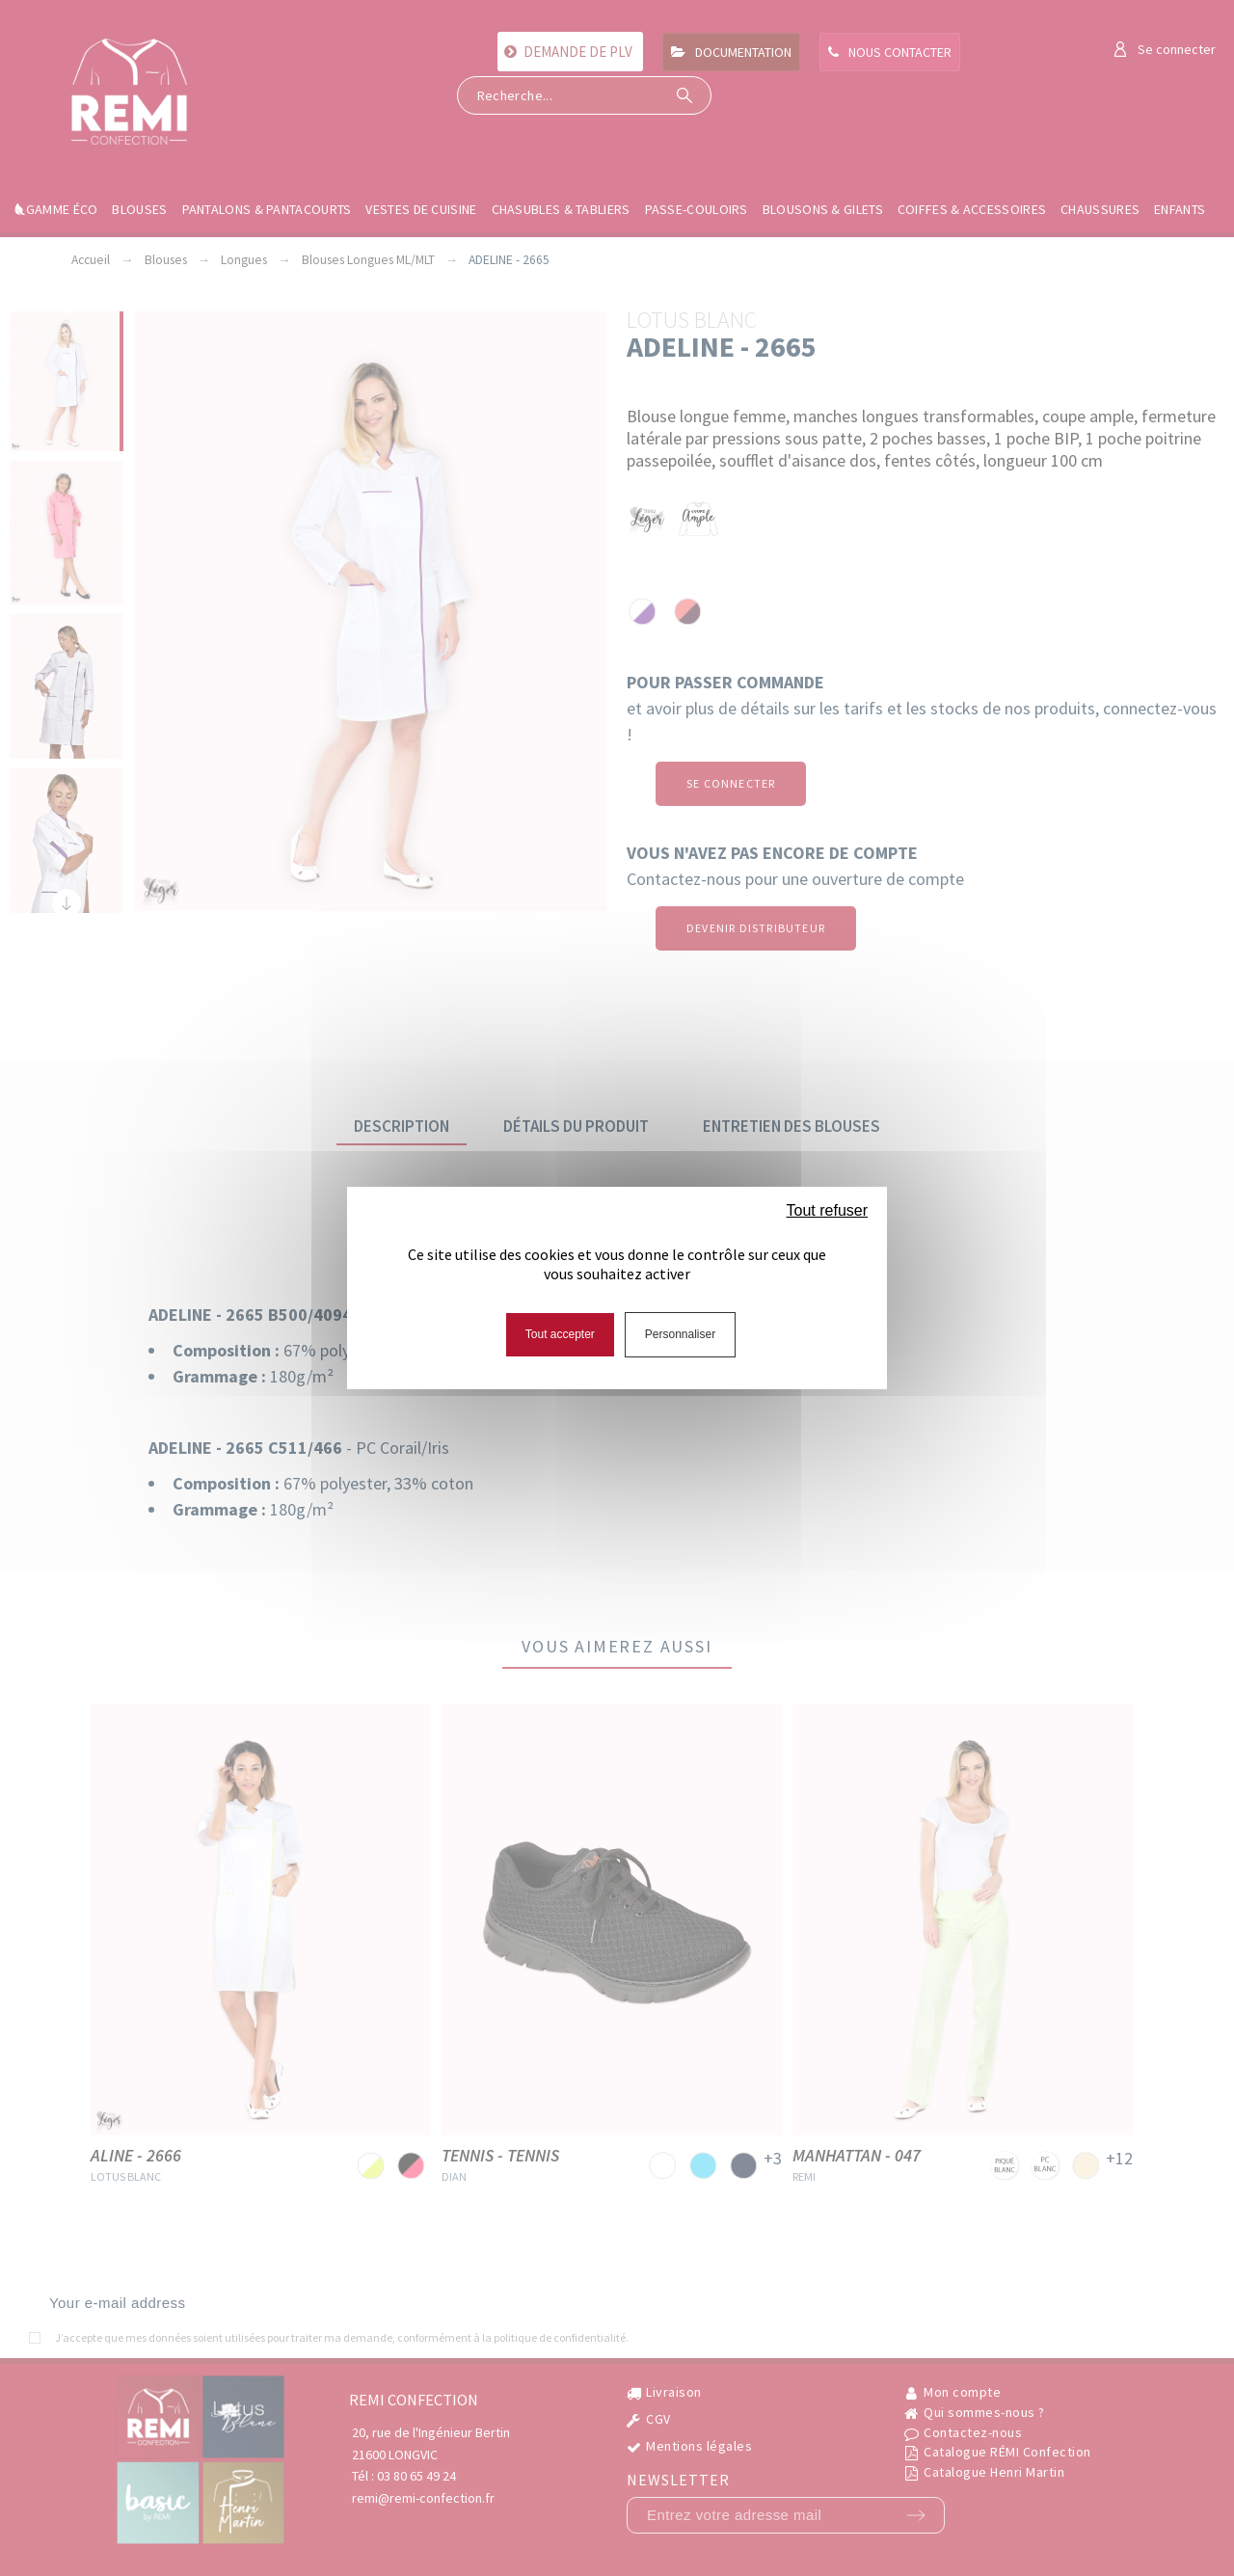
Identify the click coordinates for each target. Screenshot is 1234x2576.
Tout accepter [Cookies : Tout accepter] (560, 1334)
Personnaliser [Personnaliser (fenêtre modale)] (680, 1334)
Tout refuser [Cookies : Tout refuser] (827, 1210)
